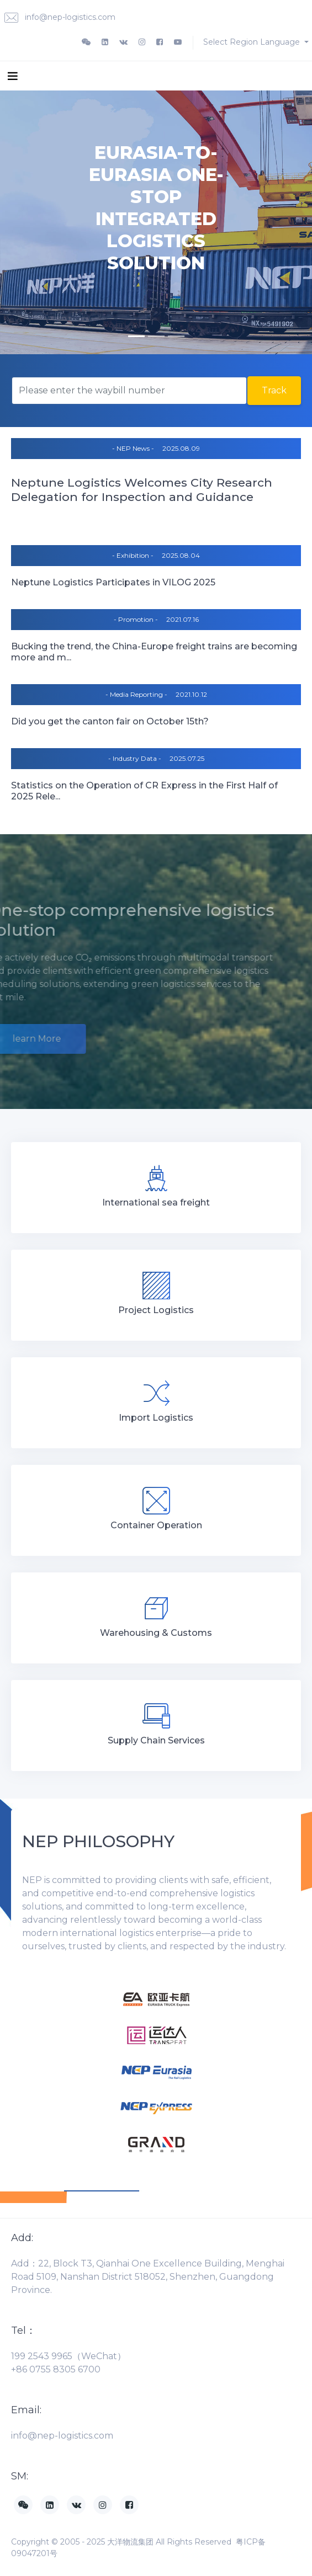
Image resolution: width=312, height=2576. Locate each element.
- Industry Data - (134, 758)
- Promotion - (136, 619)
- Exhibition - (133, 555)
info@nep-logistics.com (59, 18)
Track (274, 390)
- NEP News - (133, 448)
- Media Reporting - (136, 694)
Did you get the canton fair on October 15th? (110, 721)
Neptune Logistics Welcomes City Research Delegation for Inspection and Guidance (141, 490)
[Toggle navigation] (12, 75)
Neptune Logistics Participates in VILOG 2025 (113, 582)
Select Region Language (252, 42)
